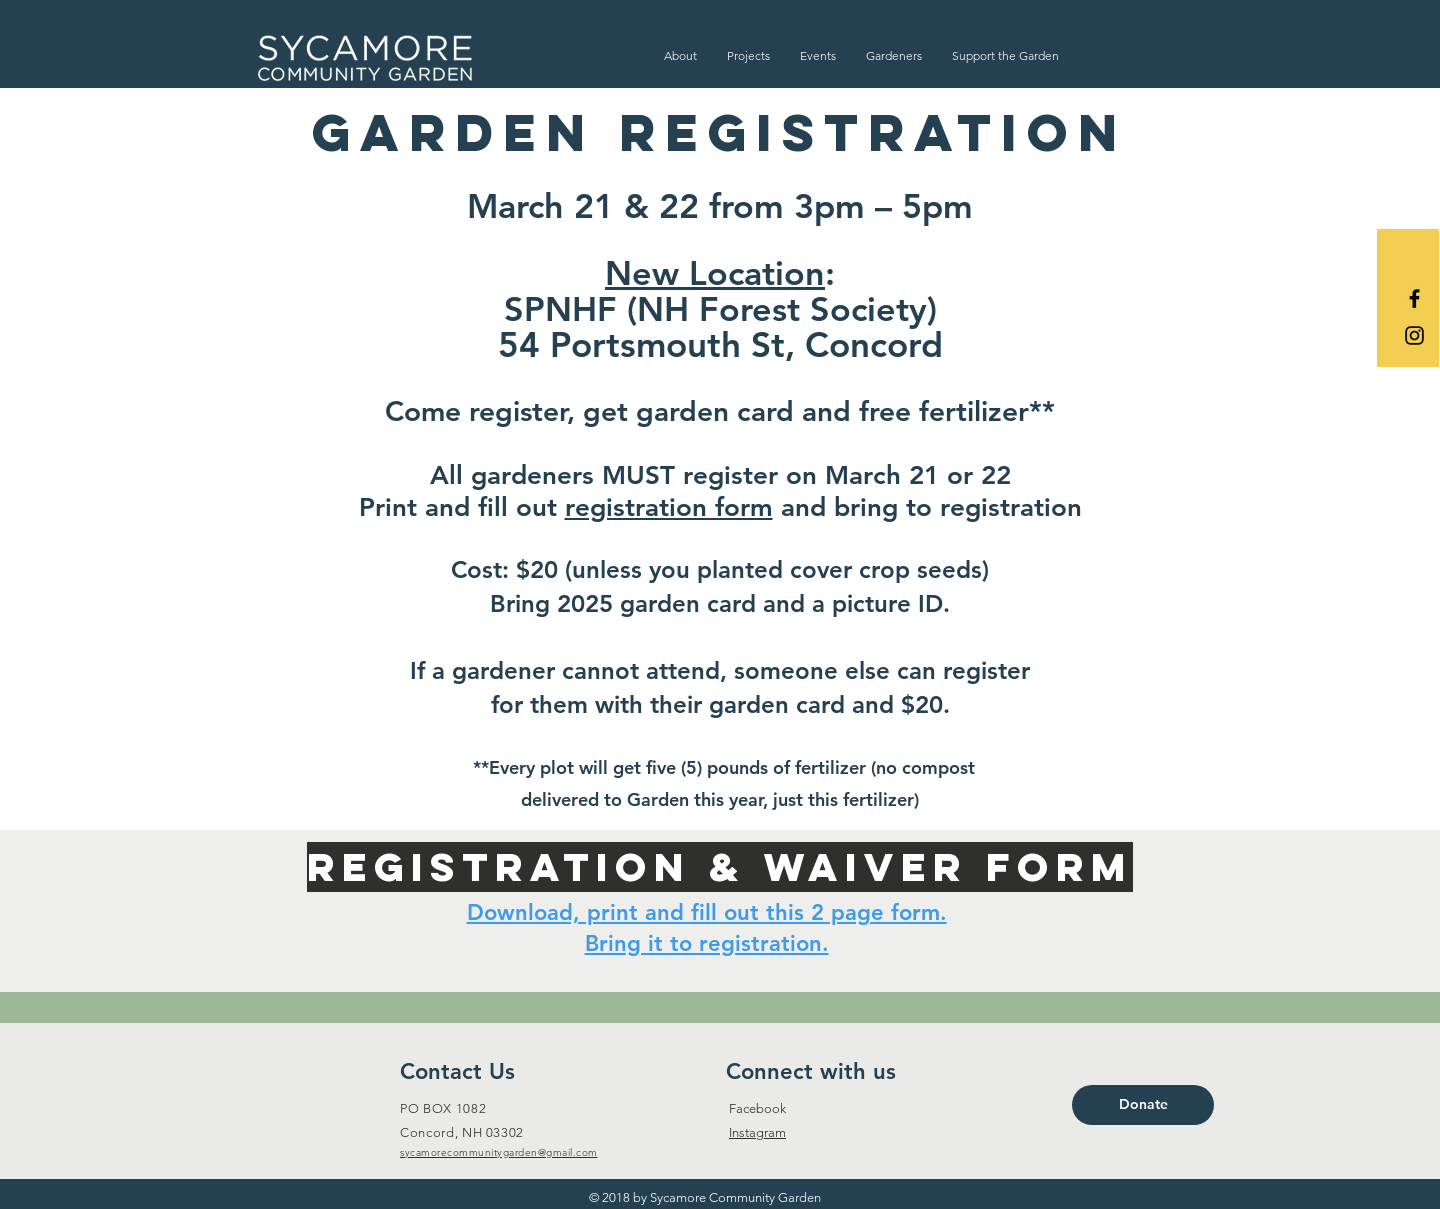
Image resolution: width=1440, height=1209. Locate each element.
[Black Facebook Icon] (1414, 298)
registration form (669, 507)
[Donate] (1143, 1105)
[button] (680, 55)
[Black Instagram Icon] (1414, 335)
